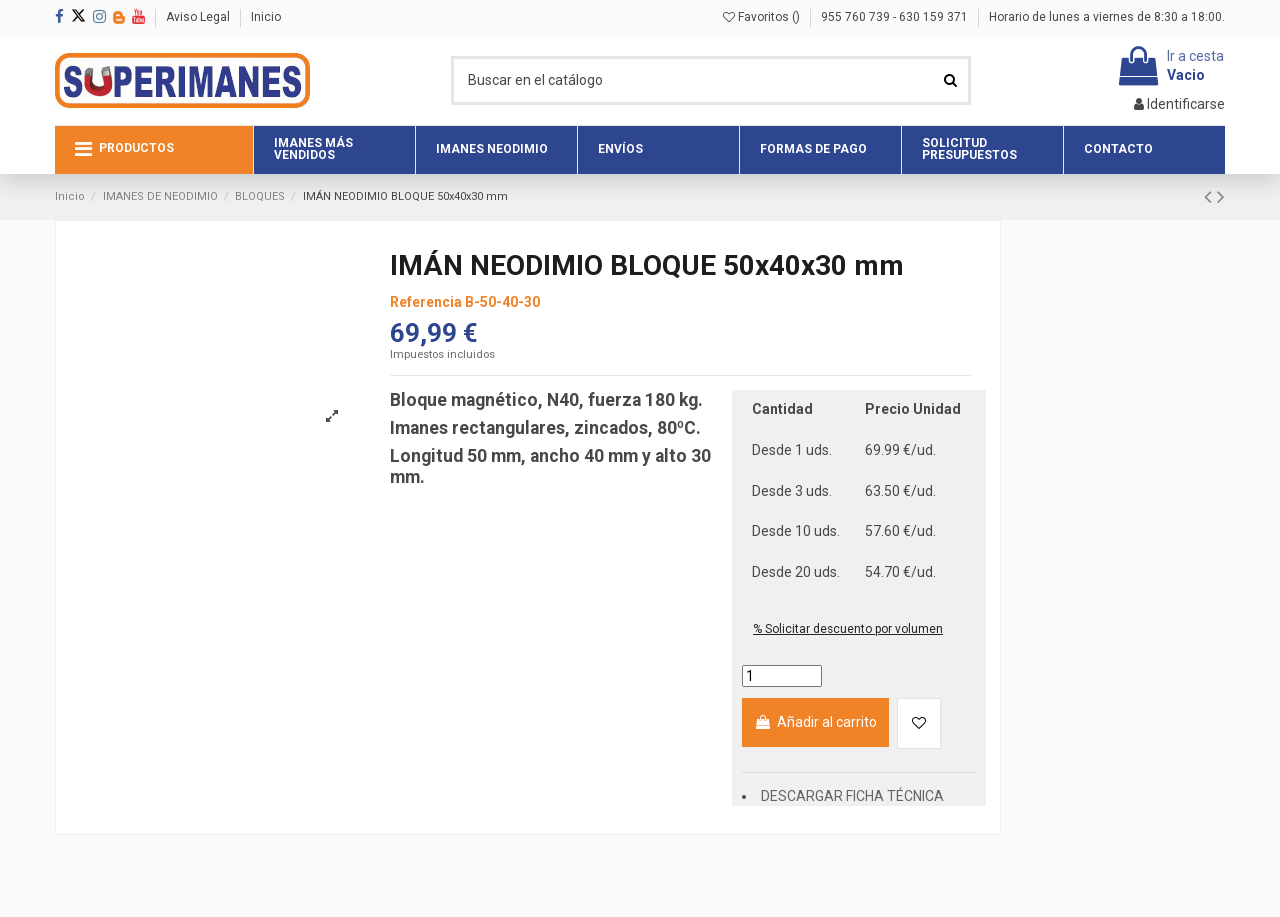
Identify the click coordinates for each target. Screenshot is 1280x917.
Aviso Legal (199, 17)
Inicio (266, 17)
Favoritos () (763, 17)
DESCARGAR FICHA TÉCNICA (852, 796)
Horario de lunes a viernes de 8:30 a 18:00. (1107, 17)
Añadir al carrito (815, 722)
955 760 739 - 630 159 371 (896, 17)
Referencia (426, 302)
